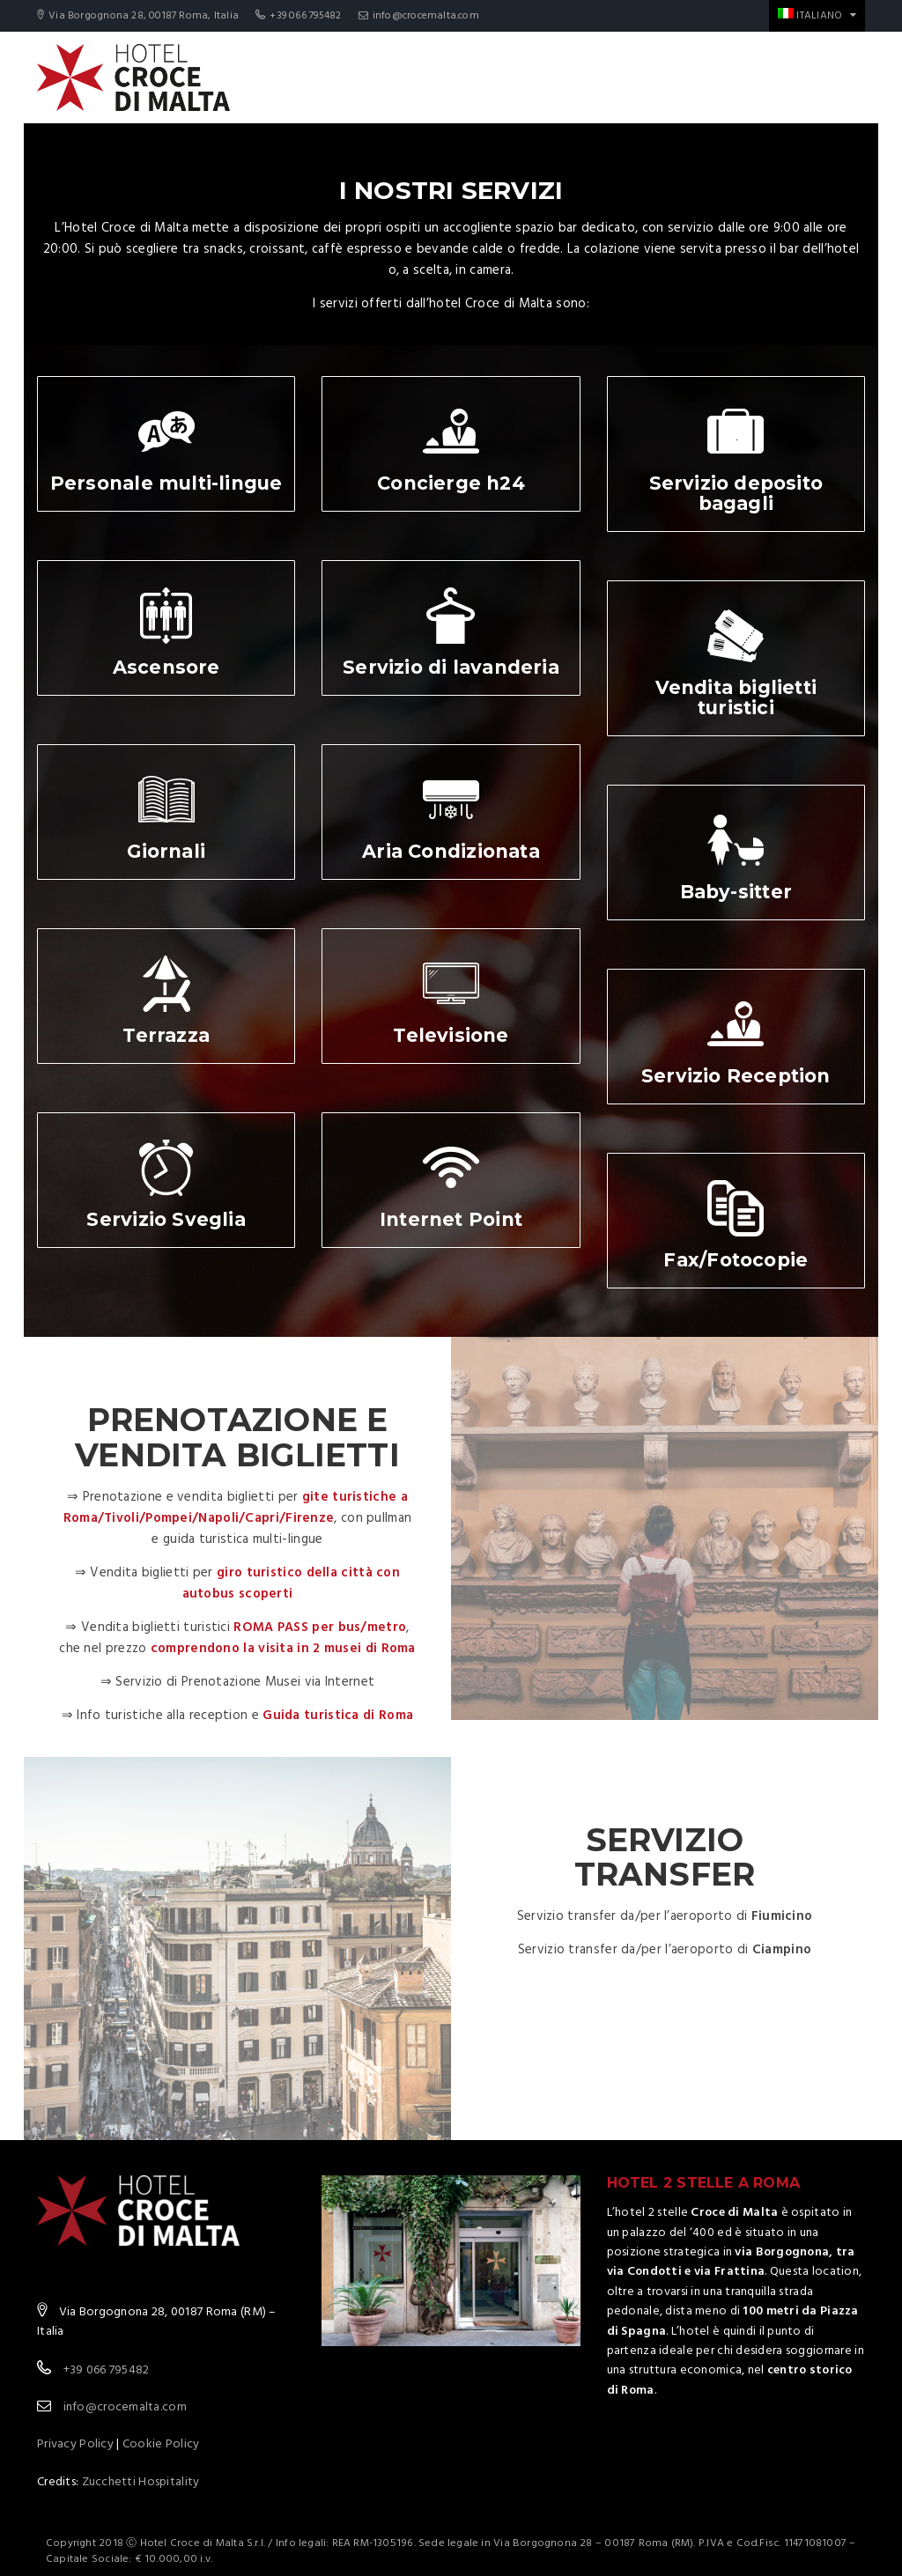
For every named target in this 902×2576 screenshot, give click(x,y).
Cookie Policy (161, 2444)
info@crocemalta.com (419, 16)
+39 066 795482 (298, 16)
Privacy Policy (75, 2444)
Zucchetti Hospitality (141, 2482)
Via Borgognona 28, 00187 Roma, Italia (138, 16)
